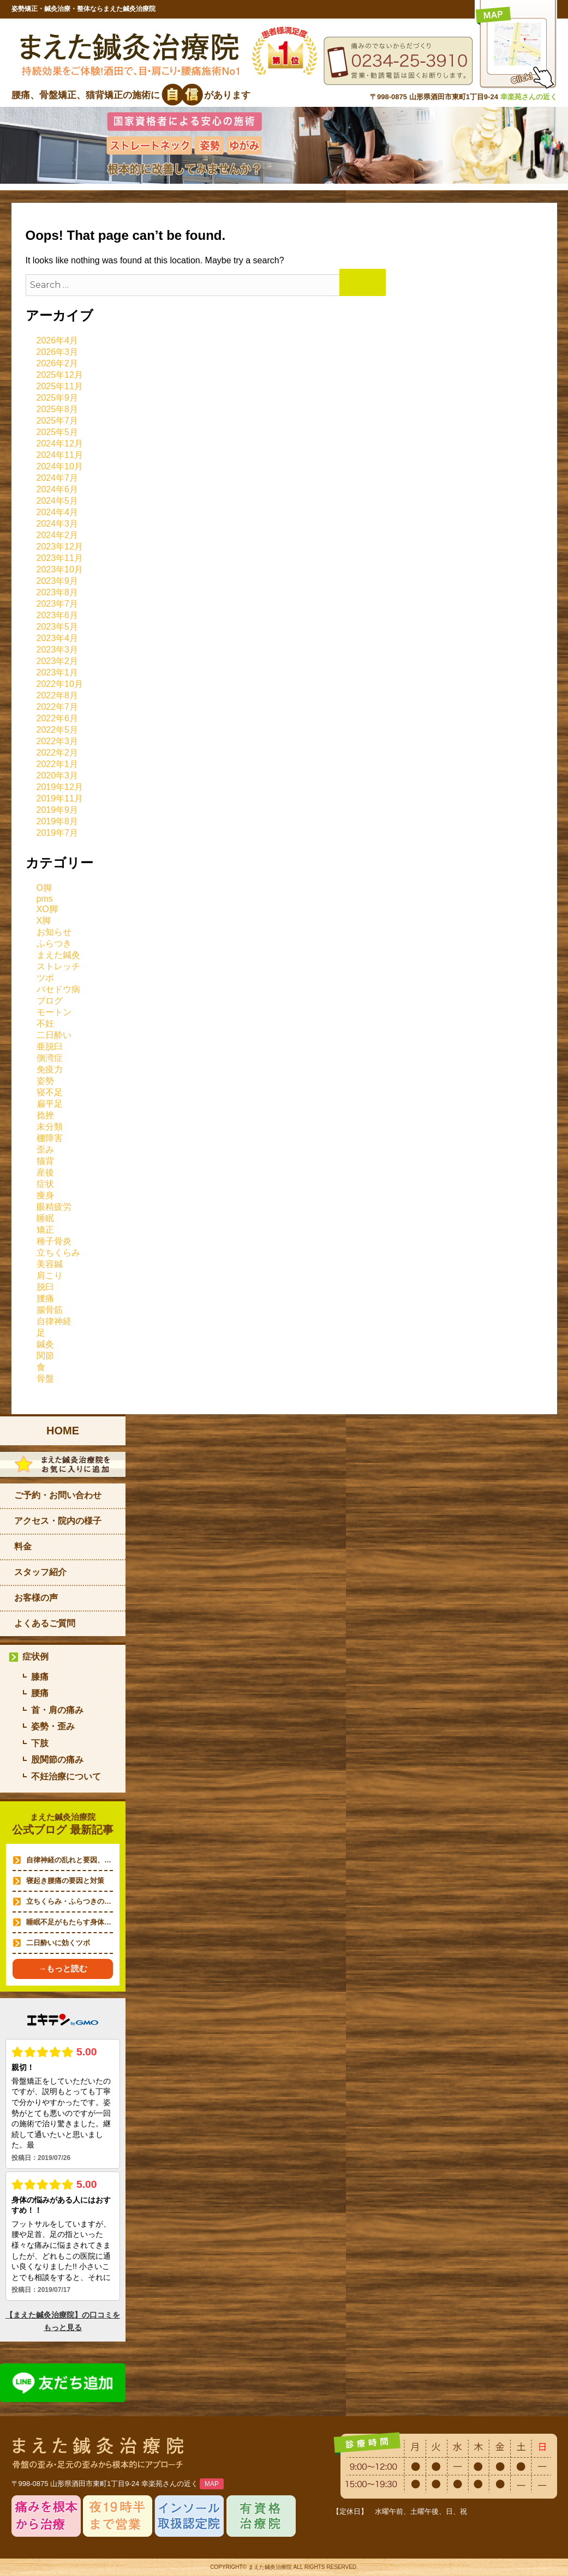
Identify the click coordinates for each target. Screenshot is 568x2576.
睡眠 (45, 1218)
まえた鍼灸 (58, 955)
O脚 (44, 887)
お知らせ (54, 932)
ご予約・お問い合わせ (57, 1495)
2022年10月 (60, 684)
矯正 (45, 1229)
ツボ (45, 977)
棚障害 (50, 1138)
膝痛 (40, 1676)
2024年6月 (58, 489)
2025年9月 (58, 397)
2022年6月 (58, 718)
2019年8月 (58, 821)
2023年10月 (60, 569)
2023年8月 (58, 592)
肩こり (50, 1275)
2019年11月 (60, 798)
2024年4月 (58, 512)
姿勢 (45, 1080)
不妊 (45, 1023)
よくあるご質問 (44, 1623)
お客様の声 (36, 1597)
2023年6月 (58, 615)
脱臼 (45, 1287)
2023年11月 (60, 558)
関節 (45, 1355)
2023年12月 (60, 546)
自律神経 (54, 1321)
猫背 (45, 1161)
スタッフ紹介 (40, 1572)
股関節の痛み (57, 1759)
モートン (54, 1012)
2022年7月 (58, 706)
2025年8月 (58, 409)
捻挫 (45, 1115)
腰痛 (45, 1298)
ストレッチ (58, 966)
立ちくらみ (58, 1252)
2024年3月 (58, 523)
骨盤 (45, 1378)
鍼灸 (45, 1344)
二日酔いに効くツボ (58, 1943)
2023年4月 (58, 638)
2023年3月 (58, 649)
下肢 (40, 1743)
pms (45, 898)
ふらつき (54, 943)
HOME (62, 1431)
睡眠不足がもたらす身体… (68, 1922)
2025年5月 (58, 432)
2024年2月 (58, 535)
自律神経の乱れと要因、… (68, 1860)
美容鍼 (50, 1264)
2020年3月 (58, 775)
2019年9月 (58, 810)
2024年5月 (58, 500)
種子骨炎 (54, 1241)
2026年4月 (58, 340)
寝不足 (50, 1092)
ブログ (50, 1000)
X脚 (44, 920)
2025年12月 (60, 374)
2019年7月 (58, 832)
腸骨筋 (50, 1309)
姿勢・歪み (53, 1726)
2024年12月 (60, 443)
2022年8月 (58, 695)
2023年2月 (58, 661)
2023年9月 (58, 581)
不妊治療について (66, 1776)
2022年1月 (58, 764)
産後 (45, 1172)
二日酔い (54, 1035)
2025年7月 (58, 420)
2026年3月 (58, 352)
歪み (45, 1149)
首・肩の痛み (57, 1710)
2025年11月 (60, 386)
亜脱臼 (50, 1046)
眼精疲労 (54, 1206)
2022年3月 (58, 741)
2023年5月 (58, 626)
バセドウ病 (58, 989)
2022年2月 (58, 752)
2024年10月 (60, 466)
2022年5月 (58, 729)
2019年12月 (60, 787)
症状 (45, 1184)
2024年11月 (60, 455)
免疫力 (50, 1069)
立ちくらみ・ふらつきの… (68, 1901)
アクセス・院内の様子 (57, 1520)
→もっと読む (62, 1968)
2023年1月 (58, 672)
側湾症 (50, 1058)
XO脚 (47, 909)
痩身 (45, 1195)
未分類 (50, 1126)
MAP (212, 2484)
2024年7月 (58, 477)
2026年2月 (58, 363)
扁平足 (50, 1103)
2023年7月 (58, 603)
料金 (23, 1546)
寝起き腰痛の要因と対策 (65, 1881)
